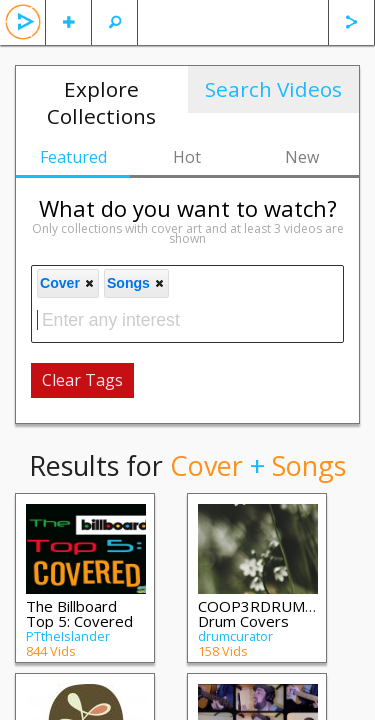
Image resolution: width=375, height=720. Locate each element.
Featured (73, 157)
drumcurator (235, 636)
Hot (187, 157)
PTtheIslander (68, 636)
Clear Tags (82, 380)
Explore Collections (101, 102)
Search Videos (273, 89)
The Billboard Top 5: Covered (79, 613)
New (302, 157)
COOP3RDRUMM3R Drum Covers (267, 613)
